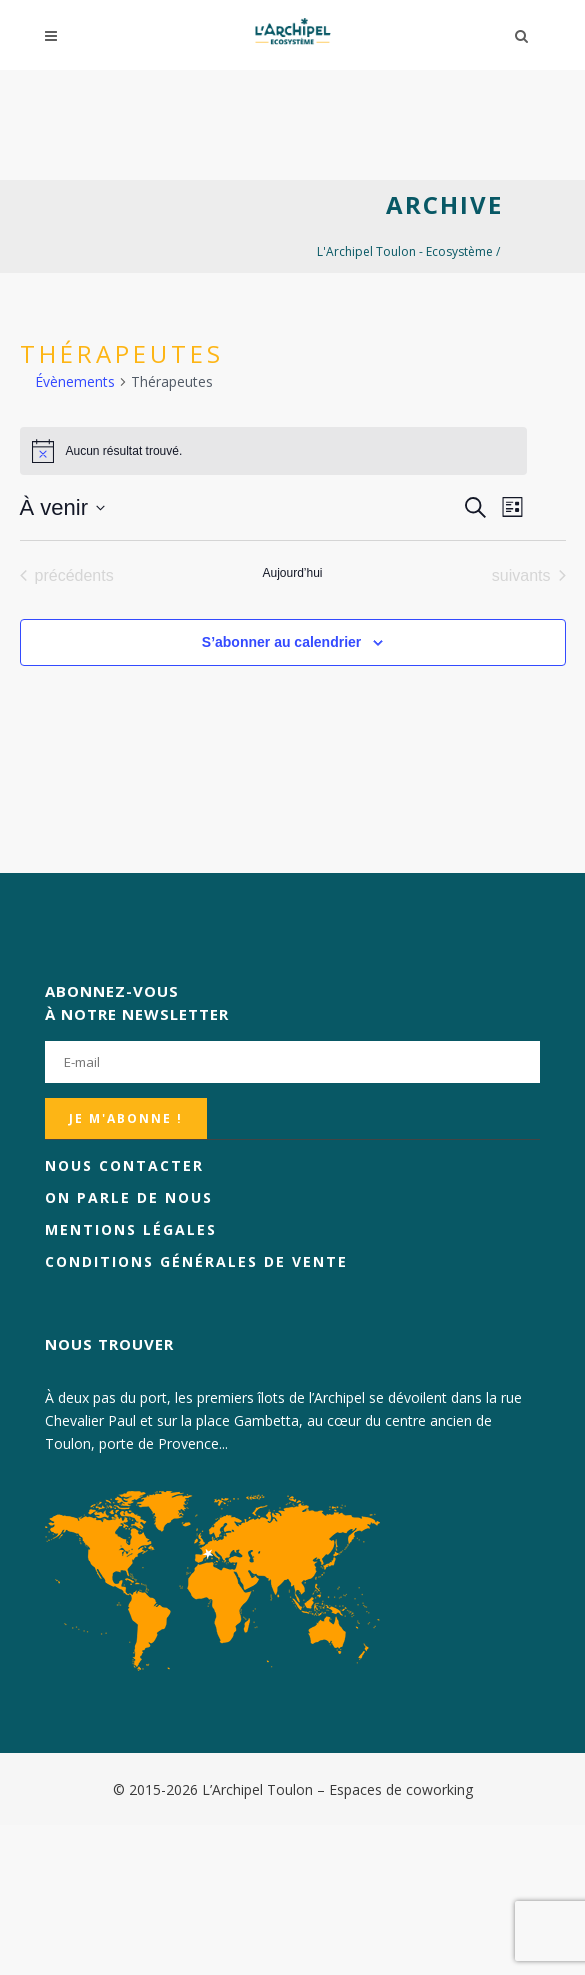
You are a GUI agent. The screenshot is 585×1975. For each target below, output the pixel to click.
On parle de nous (129, 1197)
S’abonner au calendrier (282, 642)
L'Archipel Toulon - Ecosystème (405, 251)
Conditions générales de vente (196, 1261)
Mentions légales (131, 1229)
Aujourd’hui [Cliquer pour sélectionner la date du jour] (292, 573)
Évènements (75, 381)
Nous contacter (124, 1165)
